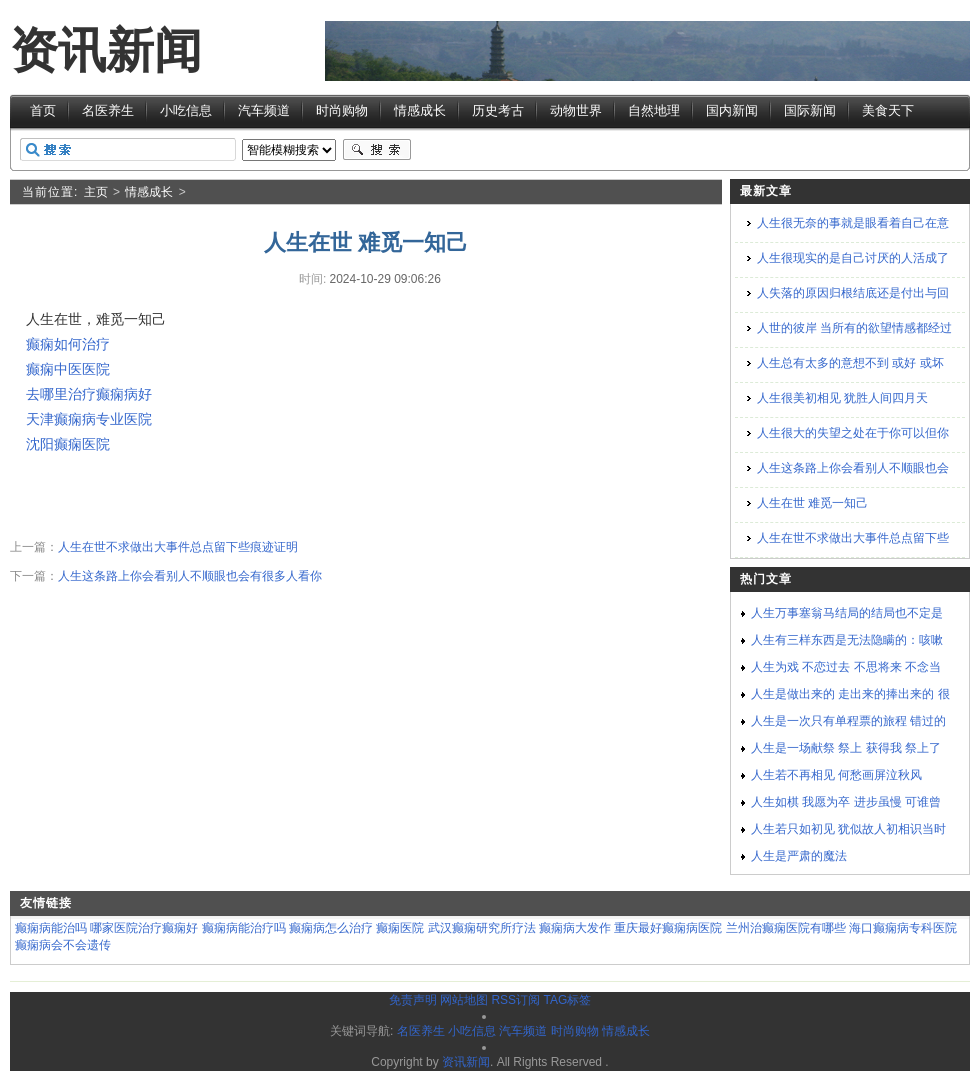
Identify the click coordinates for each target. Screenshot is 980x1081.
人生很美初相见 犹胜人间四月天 (842, 398)
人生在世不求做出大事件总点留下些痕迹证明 (178, 547)
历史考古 (498, 110)
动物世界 (576, 110)
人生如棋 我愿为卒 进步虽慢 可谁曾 (846, 802)
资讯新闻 (106, 50)
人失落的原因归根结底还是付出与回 (853, 293)
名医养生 (108, 110)
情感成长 (420, 110)
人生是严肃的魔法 (799, 856)
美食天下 (888, 110)
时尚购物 (342, 110)
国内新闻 (732, 110)
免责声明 (413, 1000)
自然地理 (654, 110)
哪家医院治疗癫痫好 (144, 928)
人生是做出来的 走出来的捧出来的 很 (850, 694)
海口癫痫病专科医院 (903, 928)
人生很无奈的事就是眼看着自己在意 (853, 223)
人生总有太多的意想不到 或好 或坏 (850, 363)
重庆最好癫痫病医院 (668, 928)
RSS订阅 (515, 1000)
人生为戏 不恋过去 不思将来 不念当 (846, 667)
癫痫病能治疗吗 (244, 928)
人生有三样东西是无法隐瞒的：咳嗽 (847, 640)
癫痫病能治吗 (51, 928)
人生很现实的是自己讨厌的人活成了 (853, 258)
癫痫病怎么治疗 (331, 928)
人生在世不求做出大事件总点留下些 (853, 538)
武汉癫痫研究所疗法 (482, 928)
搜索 (377, 150)
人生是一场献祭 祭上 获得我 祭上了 (846, 748)
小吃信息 (186, 110)
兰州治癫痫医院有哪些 (786, 928)
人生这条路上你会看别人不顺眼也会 (853, 468)
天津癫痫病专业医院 (89, 419)
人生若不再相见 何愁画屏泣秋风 (836, 775)
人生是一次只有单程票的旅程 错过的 (848, 721)
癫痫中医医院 (68, 369)
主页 (96, 192)
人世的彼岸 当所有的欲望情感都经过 (854, 328)
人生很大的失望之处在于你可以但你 (853, 433)
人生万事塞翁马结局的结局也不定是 (847, 613)
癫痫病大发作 (575, 928)
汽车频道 (264, 110)
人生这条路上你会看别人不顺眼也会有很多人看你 (190, 576)
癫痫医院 (400, 928)
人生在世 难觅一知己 (812, 503)
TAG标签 (567, 1000)
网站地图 (464, 1000)
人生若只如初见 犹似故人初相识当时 (848, 829)
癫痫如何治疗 (68, 344)
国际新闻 (810, 110)
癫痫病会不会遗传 (63, 945)
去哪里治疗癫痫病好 (89, 394)
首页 (43, 110)
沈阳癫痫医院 (68, 444)
